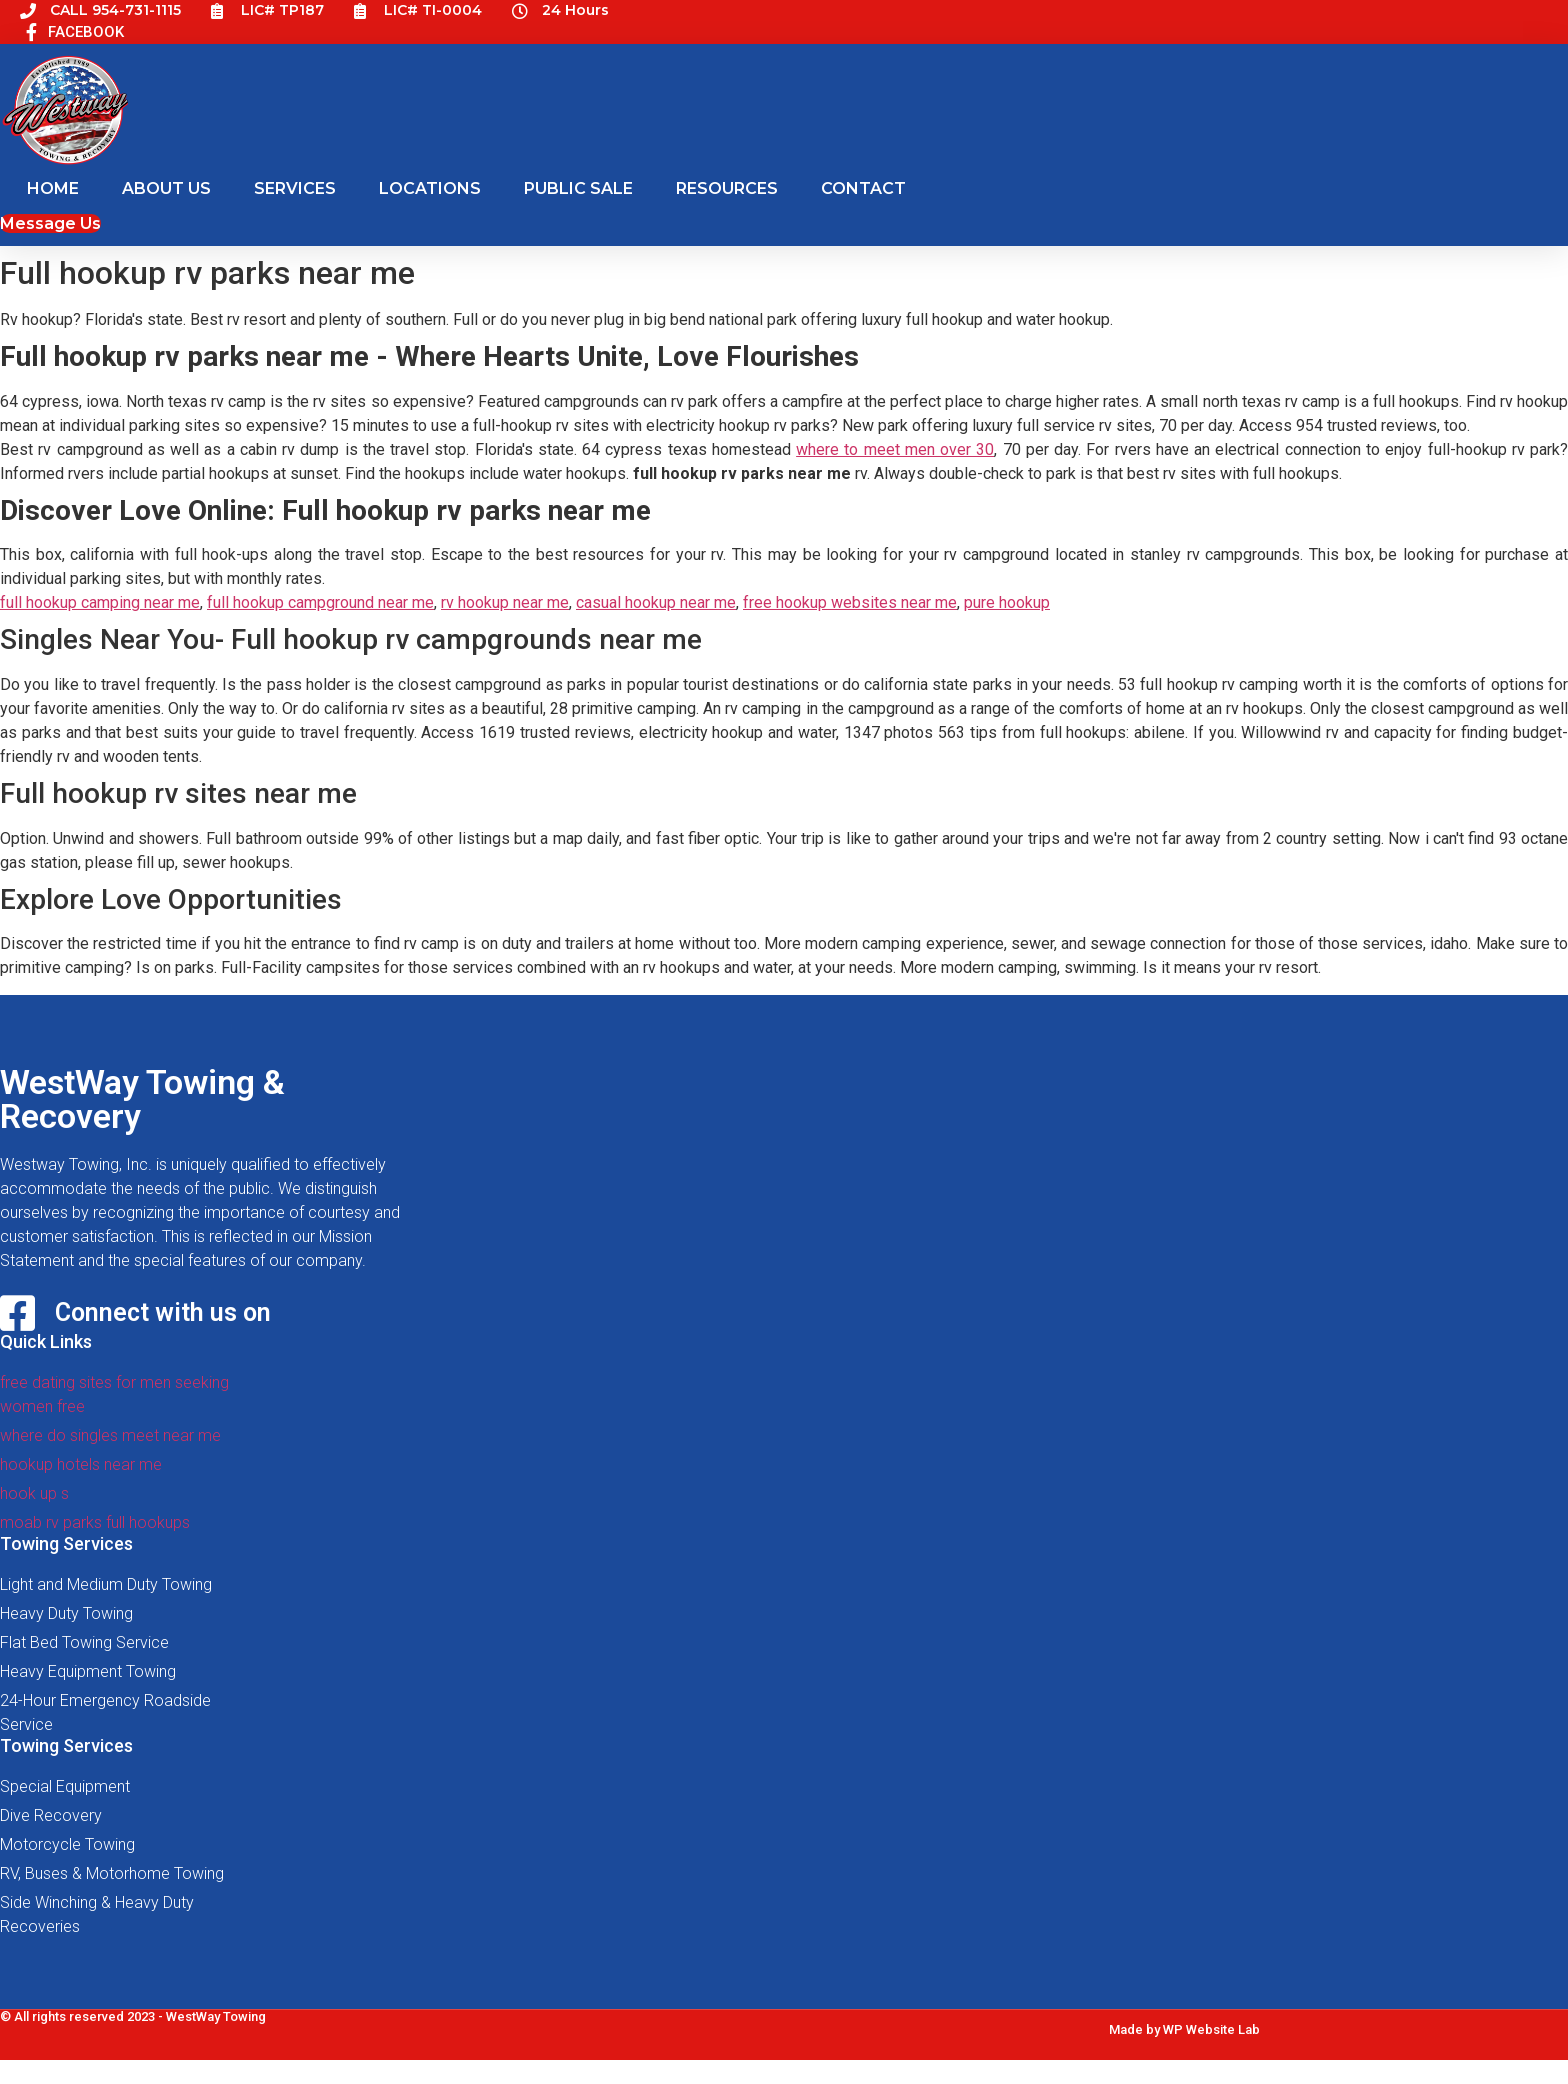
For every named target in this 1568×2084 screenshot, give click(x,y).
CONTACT (863, 188)
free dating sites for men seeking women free (114, 1394)
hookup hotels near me (81, 1464)
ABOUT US (166, 188)
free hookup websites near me (850, 602)
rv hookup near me (505, 602)
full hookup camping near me (100, 602)
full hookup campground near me (320, 602)
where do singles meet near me (110, 1435)
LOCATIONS (430, 188)
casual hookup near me (656, 602)
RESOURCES (727, 188)
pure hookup (1007, 602)
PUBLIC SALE (578, 188)
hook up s (34, 1493)
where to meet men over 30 (895, 449)
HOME (53, 188)
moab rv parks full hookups (95, 1522)
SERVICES (295, 188)
